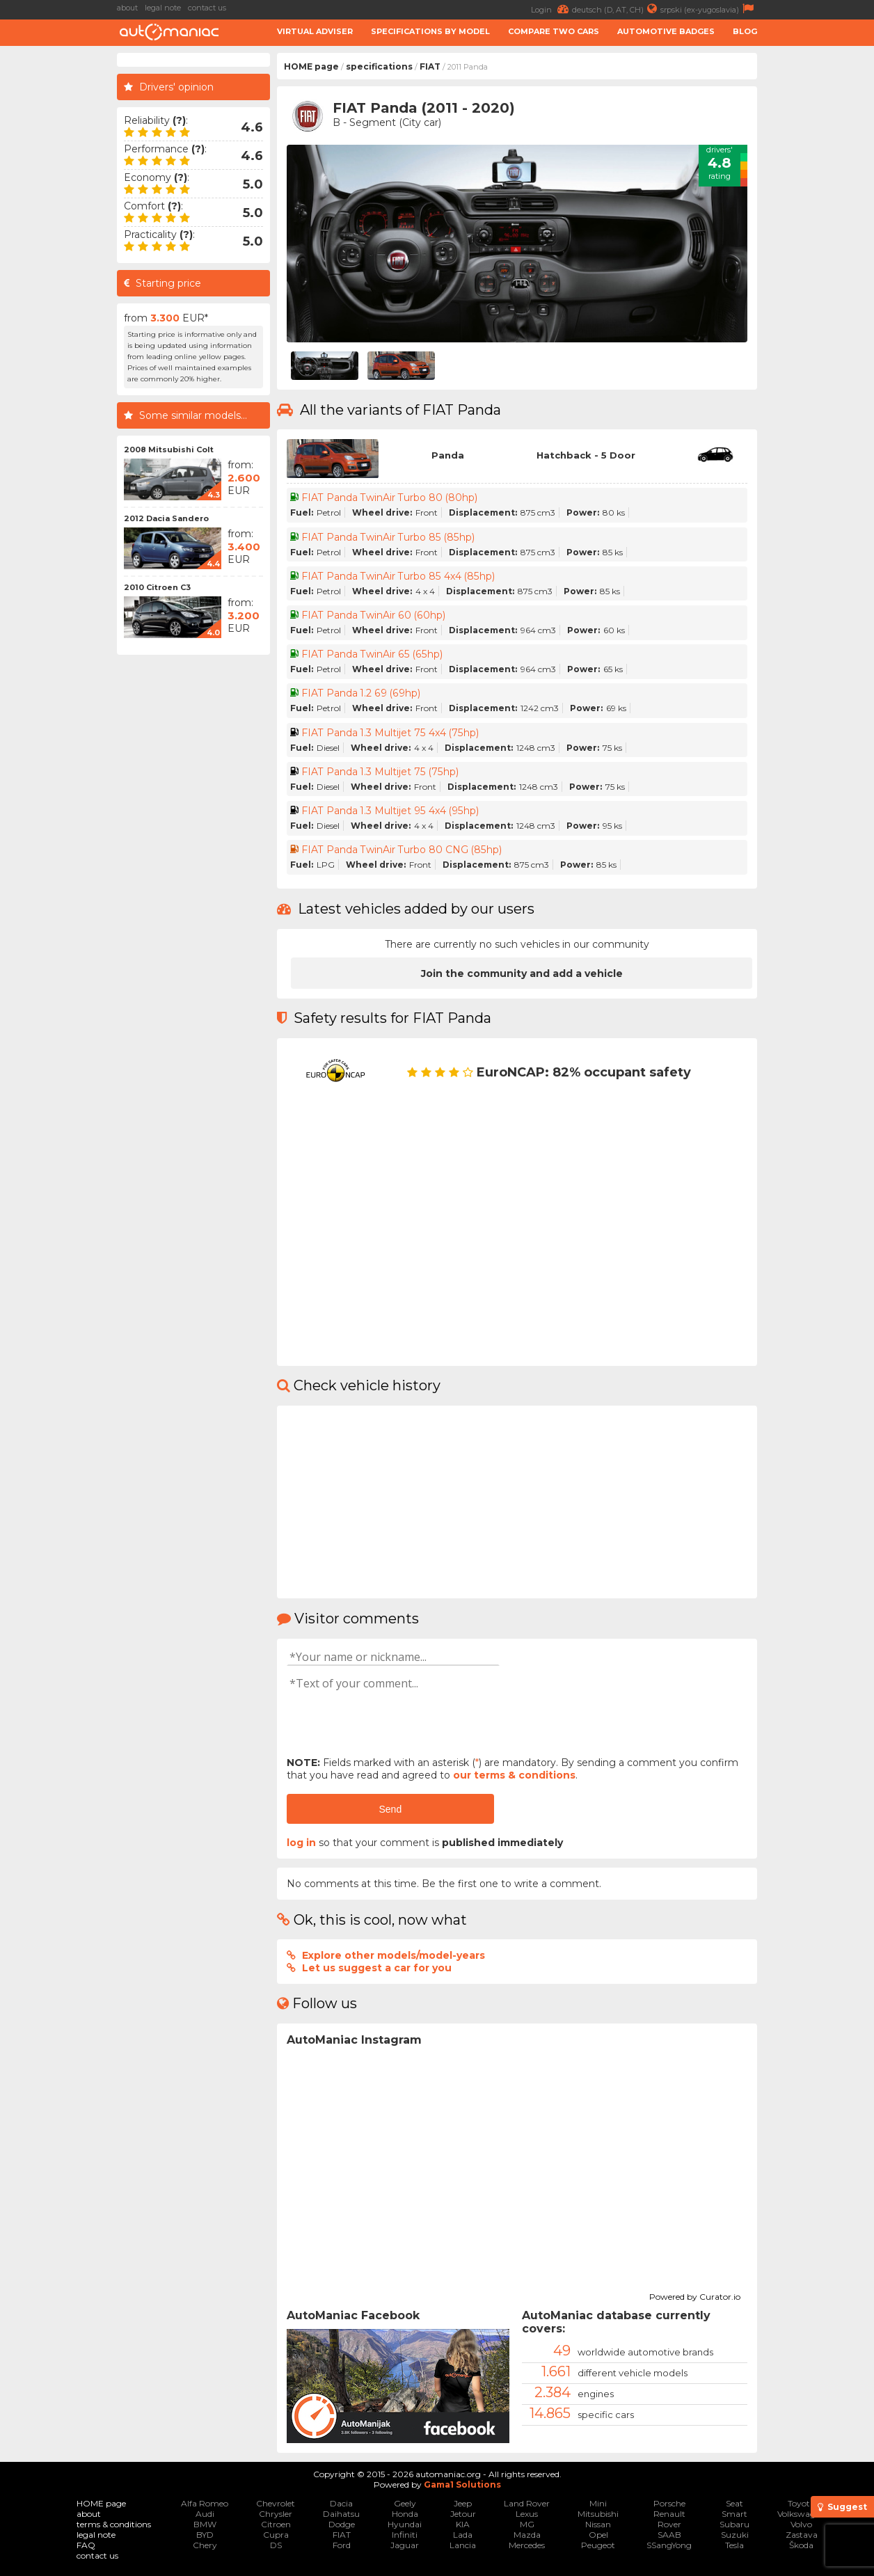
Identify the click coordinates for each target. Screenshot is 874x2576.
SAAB (669, 2534)
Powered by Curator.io (694, 2294)
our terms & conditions (514, 1775)
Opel (598, 2534)
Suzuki (735, 2534)
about (127, 8)
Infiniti (405, 2534)
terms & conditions (114, 2524)
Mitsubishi (598, 2514)
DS (276, 2545)
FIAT (430, 66)
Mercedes (527, 2545)
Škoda (801, 2545)
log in (301, 1842)
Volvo (801, 2524)
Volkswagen (801, 2514)
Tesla (734, 2545)
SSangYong (669, 2545)
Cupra (276, 2534)
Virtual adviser (315, 31)
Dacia (341, 2503)
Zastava (802, 2534)
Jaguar (404, 2545)
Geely (405, 2503)
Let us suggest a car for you (377, 1968)
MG (527, 2524)
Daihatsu (341, 2514)
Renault (669, 2514)
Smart (734, 2514)
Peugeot (598, 2545)
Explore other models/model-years (393, 1955)
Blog (745, 31)
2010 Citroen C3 (157, 587)
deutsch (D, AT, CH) (616, 9)
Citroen (276, 2524)
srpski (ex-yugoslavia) (708, 9)
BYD (205, 2534)
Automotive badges (666, 31)
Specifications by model (430, 31)
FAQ (86, 2545)
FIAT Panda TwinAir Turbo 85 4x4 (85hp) (397, 576)
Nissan (598, 2524)
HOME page (311, 66)
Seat (734, 2503)
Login (551, 9)
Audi (205, 2514)
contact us (207, 8)
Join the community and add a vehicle (522, 973)
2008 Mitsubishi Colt (169, 449)
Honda (405, 2514)
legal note (163, 8)
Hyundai (405, 2524)
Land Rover (527, 2503)
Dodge (341, 2524)
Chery (205, 2545)
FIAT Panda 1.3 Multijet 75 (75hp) (380, 771)
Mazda (527, 2534)
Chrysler (275, 2514)
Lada (462, 2534)
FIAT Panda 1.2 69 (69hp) (360, 693)
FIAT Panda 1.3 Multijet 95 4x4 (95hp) (390, 810)
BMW (204, 2524)
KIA (463, 2524)
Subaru (734, 2524)
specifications (379, 66)
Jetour (463, 2514)
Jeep (463, 2503)
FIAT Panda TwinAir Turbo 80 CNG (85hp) (401, 849)
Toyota (801, 2503)
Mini (598, 2503)
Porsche (669, 2503)
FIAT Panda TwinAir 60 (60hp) (373, 615)
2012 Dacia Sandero (166, 518)
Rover (669, 2524)
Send (390, 1809)
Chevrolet (275, 2503)
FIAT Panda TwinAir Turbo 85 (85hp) (387, 537)
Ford (342, 2545)
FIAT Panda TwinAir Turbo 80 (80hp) (389, 497)
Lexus (527, 2514)
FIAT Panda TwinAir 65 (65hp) (370, 654)
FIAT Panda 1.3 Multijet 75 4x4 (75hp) (390, 732)
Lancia (463, 2545)
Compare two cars (553, 31)
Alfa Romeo (204, 2503)
